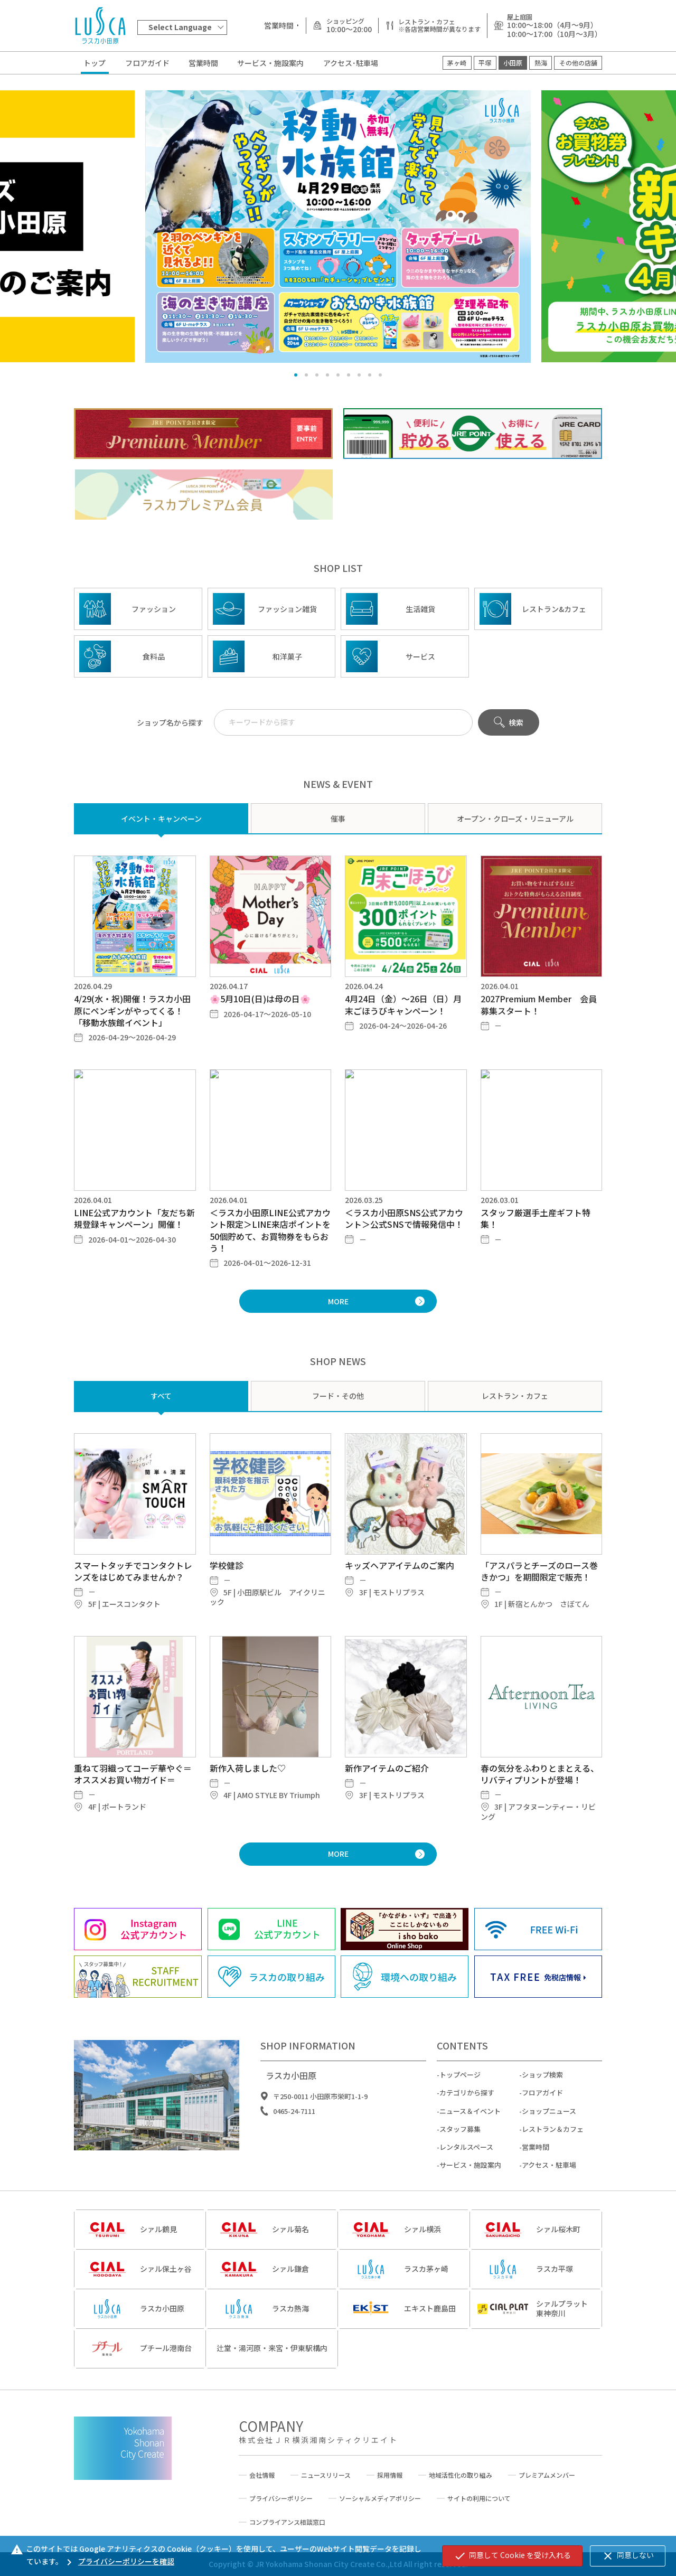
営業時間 (203, 63)
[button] (295, 375)
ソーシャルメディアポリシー (380, 2498)
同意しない (628, 2556)
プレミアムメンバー (547, 2475)
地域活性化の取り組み (460, 2475)
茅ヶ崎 (456, 62)
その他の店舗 (578, 62)
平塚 (484, 62)
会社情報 (262, 2475)
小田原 (512, 62)
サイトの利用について (479, 2498)
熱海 (540, 62)
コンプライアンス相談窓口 (287, 2522)
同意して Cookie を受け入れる (512, 2556)
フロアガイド (147, 63)
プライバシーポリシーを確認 (118, 2561)
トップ (94, 63)
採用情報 (389, 2475)
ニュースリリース (326, 2475)
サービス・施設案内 (270, 63)
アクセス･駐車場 (350, 63)
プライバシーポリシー (281, 2498)
